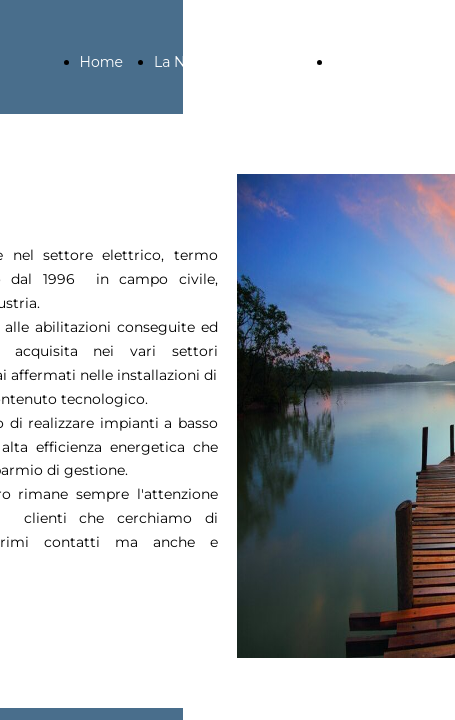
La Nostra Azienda (217, 62)
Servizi (355, 62)
